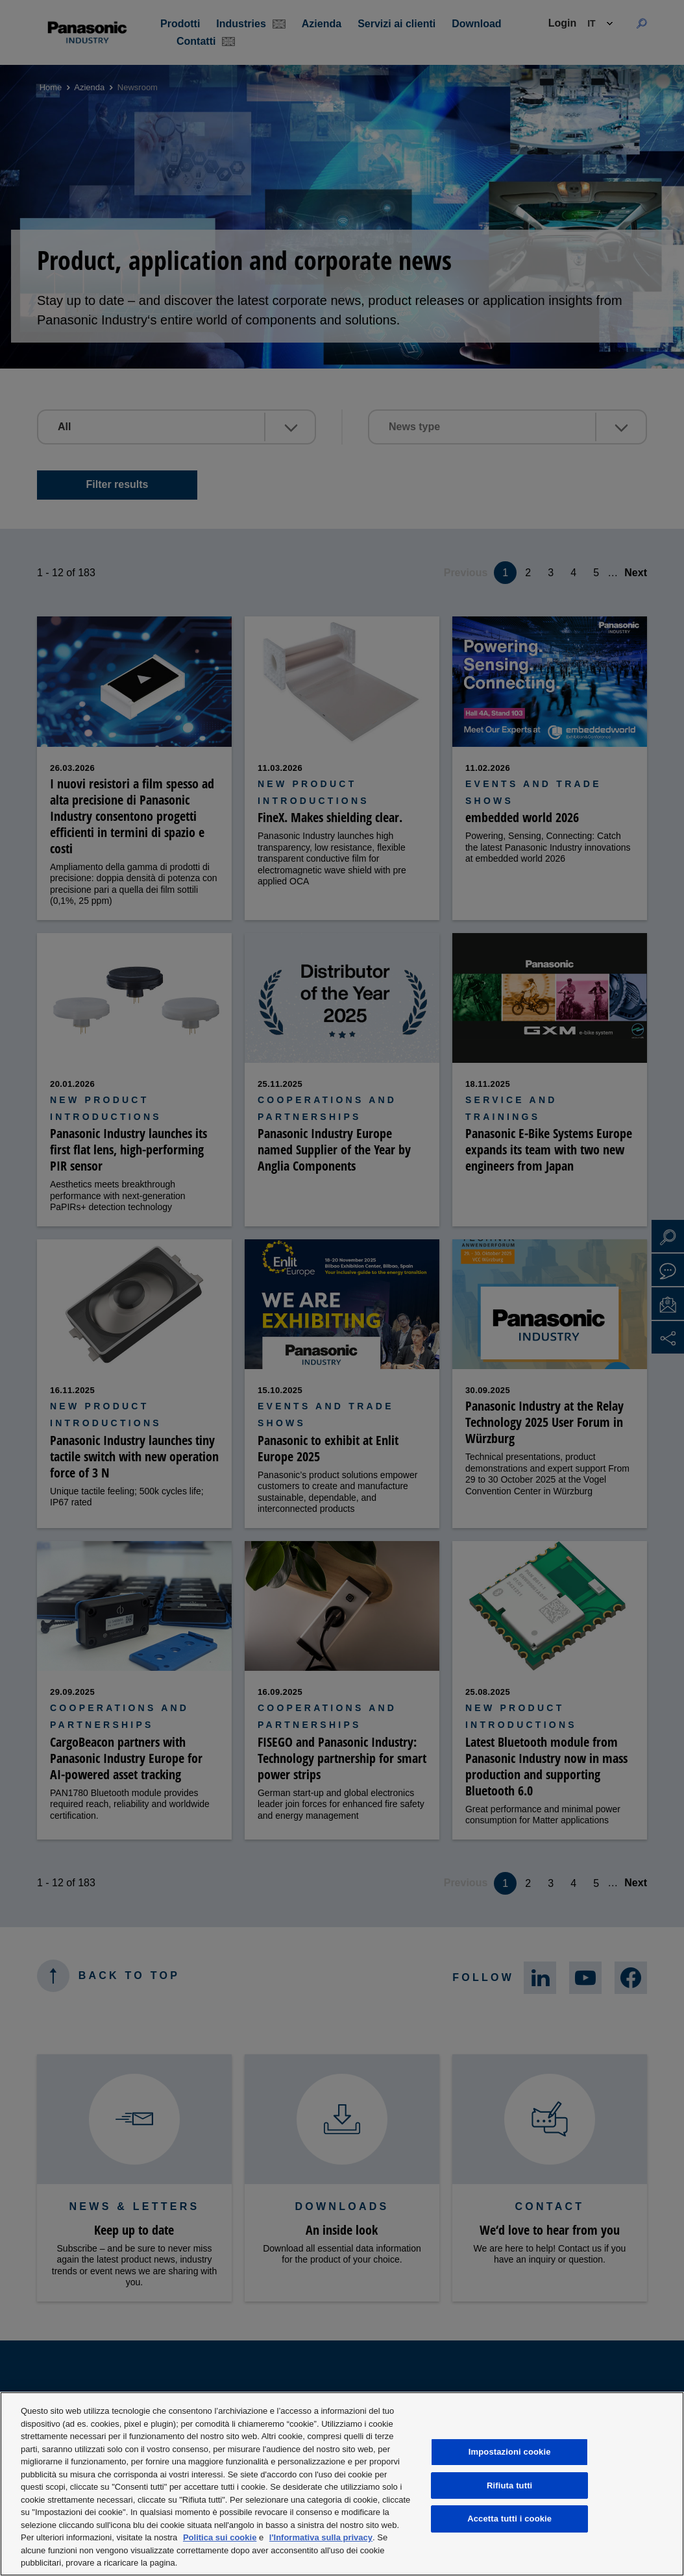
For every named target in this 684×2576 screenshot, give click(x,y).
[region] (342, 2484)
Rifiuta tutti (509, 2485)
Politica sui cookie (219, 2537)
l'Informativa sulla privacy (321, 2537)
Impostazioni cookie (510, 2452)
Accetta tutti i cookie (509, 2518)
